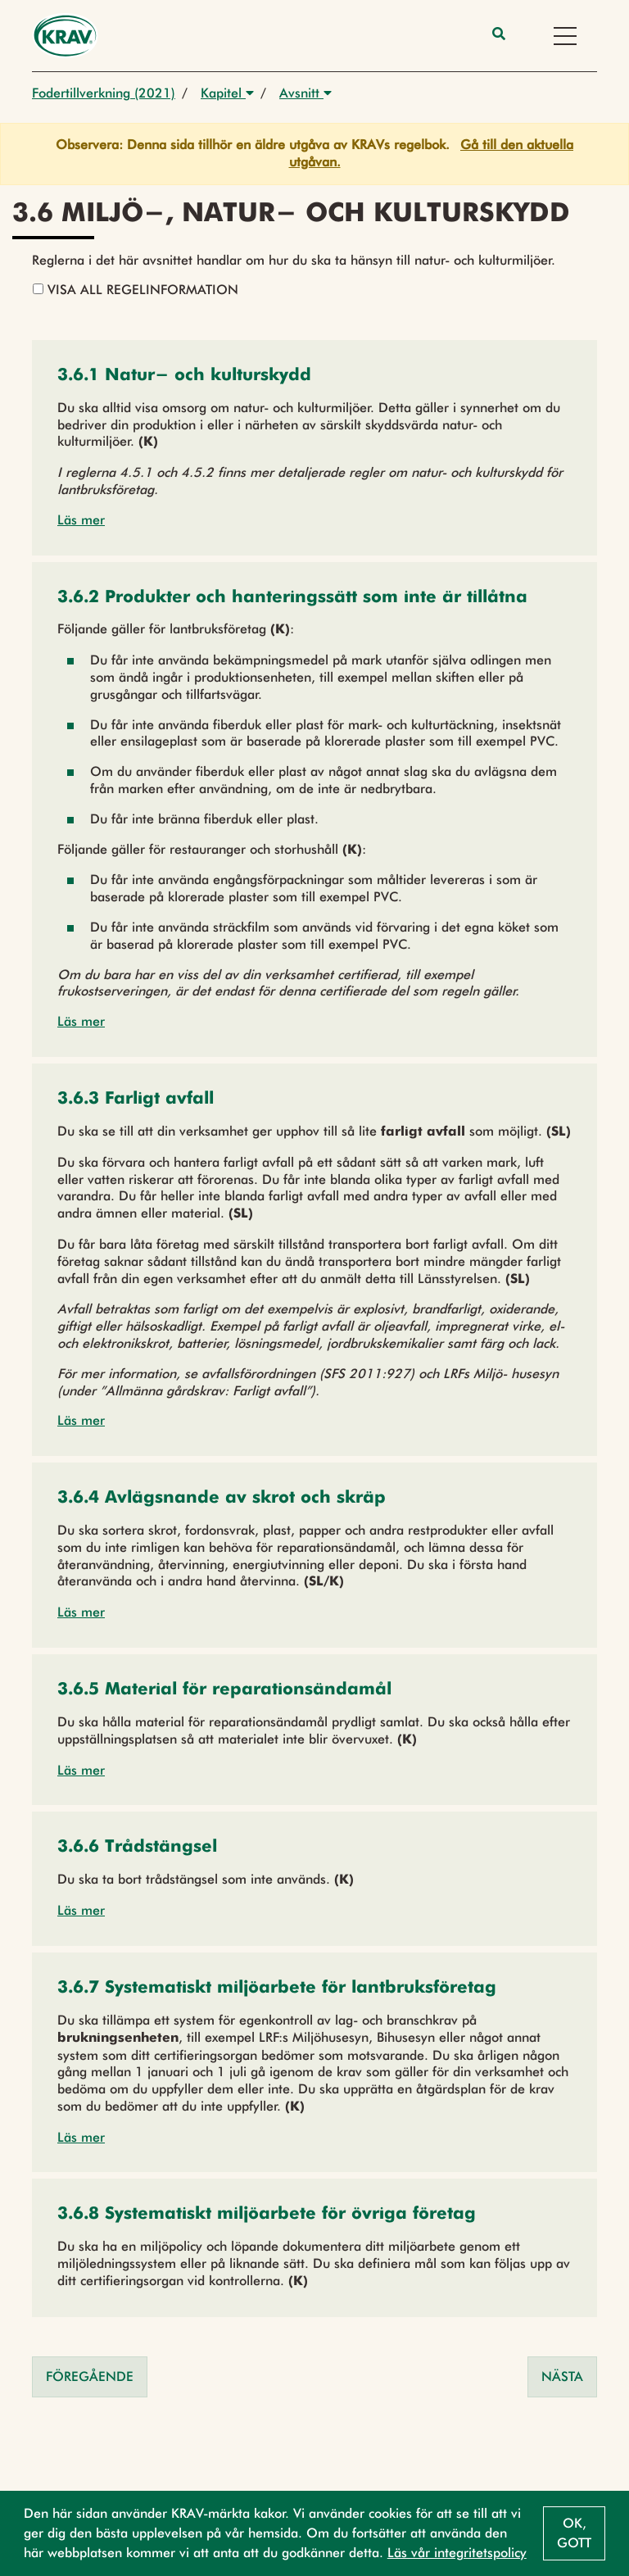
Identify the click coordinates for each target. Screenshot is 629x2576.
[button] (184, 376)
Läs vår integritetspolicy (457, 2552)
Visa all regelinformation (135, 289)
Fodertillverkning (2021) (103, 93)
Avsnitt (305, 93)
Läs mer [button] (81, 520)
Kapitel (227, 93)
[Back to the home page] (65, 35)
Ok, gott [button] (574, 2533)
